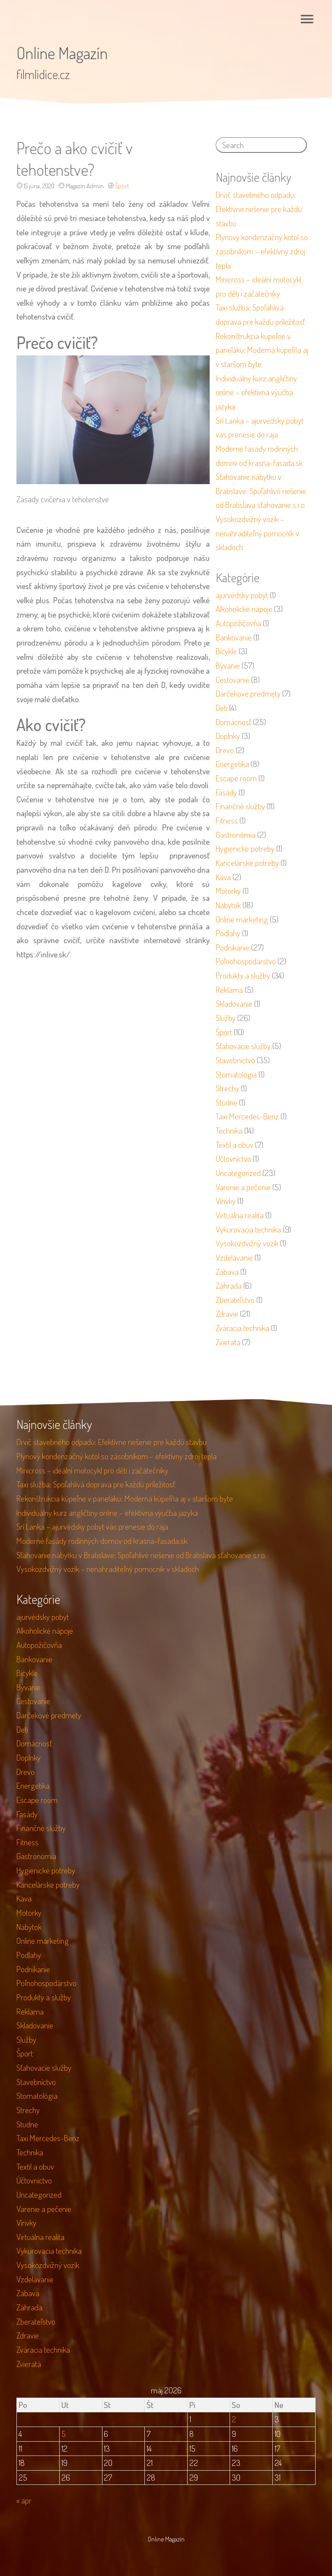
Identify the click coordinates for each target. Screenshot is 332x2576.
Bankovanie (234, 637)
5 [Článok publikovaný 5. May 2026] (63, 2433)
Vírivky (226, 1200)
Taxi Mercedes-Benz (247, 1116)
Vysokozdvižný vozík (247, 1243)
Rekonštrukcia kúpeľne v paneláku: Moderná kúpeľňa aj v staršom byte (262, 349)
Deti (221, 707)
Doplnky (228, 735)
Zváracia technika (242, 1327)
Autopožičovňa (238, 623)
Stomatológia (236, 1074)
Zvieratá (228, 1342)
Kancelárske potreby (247, 862)
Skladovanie (234, 1003)
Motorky (228, 890)
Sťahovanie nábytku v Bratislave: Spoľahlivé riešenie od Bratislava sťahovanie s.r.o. (261, 490)
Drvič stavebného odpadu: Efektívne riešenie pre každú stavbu (259, 208)
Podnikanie (232, 947)
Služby (226, 1017)
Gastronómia (235, 834)
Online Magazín (62, 52)
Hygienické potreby (245, 848)
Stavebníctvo (235, 1060)
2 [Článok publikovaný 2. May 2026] (234, 2419)
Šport (122, 185)
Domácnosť (233, 721)
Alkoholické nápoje (244, 608)
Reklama (229, 989)
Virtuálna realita (240, 1215)
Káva (223, 876)
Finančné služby (240, 806)
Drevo (225, 750)
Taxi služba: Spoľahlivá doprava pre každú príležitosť (95, 1484)
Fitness (227, 820)
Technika (229, 1130)
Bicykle (226, 651)
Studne (226, 1102)
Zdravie (227, 1313)
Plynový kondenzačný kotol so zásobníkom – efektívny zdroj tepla (262, 250)
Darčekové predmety (248, 693)
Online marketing (242, 919)
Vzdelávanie (234, 1257)
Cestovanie (232, 679)
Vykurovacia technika (248, 1229)
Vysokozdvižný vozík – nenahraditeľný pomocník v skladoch (257, 532)
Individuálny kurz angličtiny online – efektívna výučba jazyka (256, 392)
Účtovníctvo (233, 1158)
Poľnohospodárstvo (246, 961)
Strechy (227, 1088)
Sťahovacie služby (243, 1045)
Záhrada (229, 1285)
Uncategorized (238, 1172)
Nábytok (228, 905)
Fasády (226, 792)
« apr (24, 2500)
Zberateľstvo (235, 1299)
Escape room (236, 778)
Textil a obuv (234, 1144)
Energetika (232, 763)
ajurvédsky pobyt (242, 594)
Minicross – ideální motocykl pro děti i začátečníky (92, 1470)
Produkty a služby (243, 975)
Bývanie (228, 665)
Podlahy (228, 933)
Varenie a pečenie (243, 1187)
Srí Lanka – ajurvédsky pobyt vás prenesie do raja (92, 1526)
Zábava (227, 1271)
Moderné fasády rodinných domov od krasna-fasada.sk (101, 1540)
